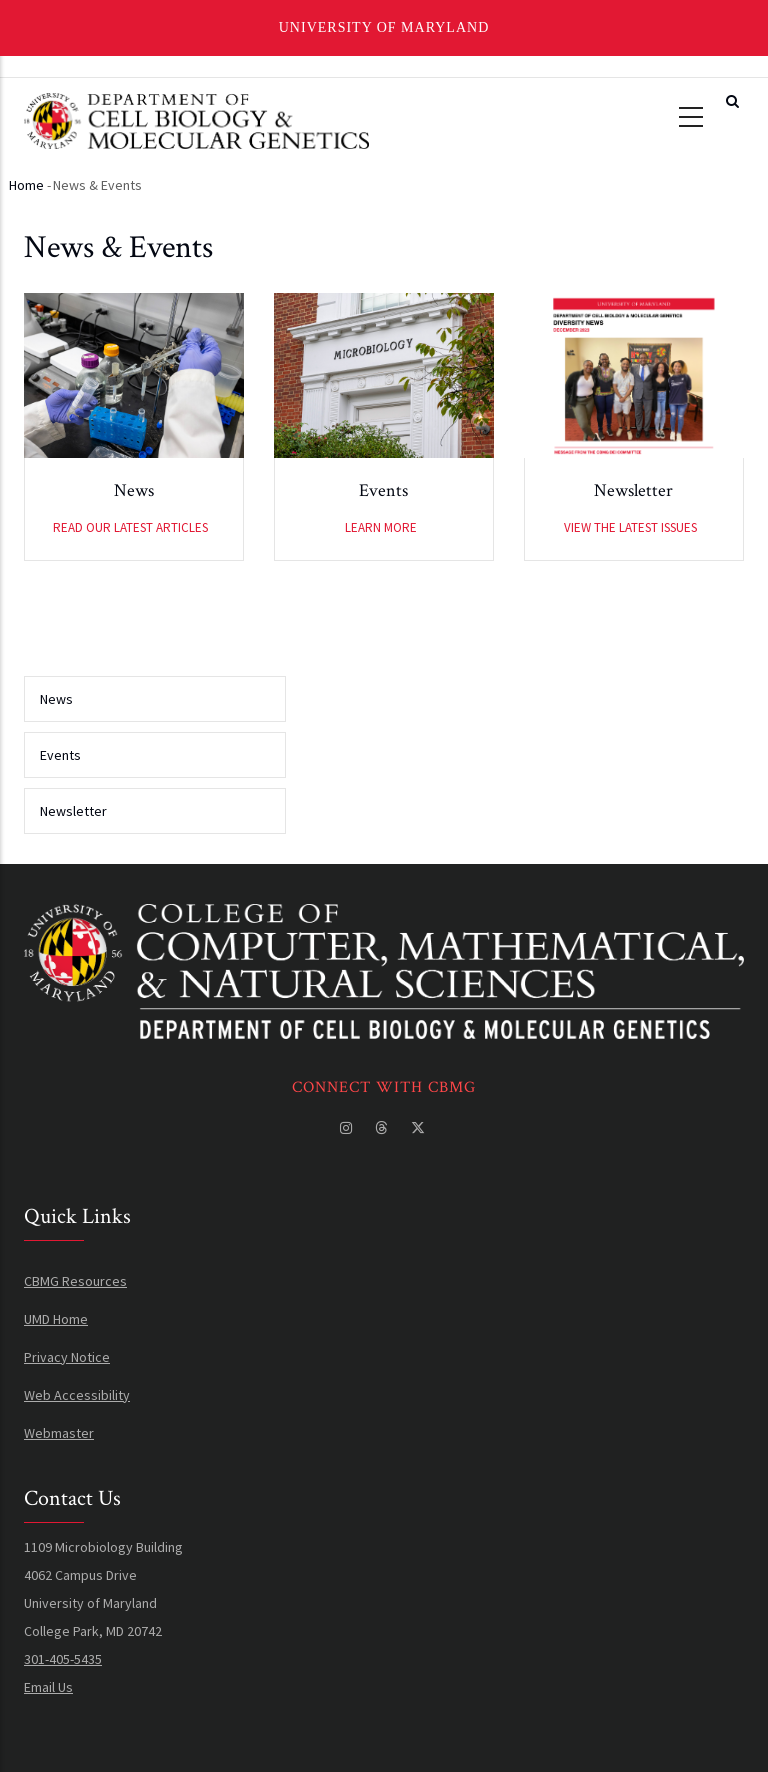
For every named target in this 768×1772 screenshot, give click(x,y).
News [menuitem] (56, 699)
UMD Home (56, 1319)
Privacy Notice (67, 1357)
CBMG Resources (75, 1281)
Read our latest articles (130, 530)
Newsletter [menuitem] (73, 811)
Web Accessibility (77, 1395)
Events (383, 493)
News (134, 493)
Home (26, 185)
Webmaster (59, 1433)
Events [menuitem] (60, 755)
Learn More (381, 530)
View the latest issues (630, 530)
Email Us (48, 1687)
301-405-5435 (63, 1659)
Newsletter (633, 493)
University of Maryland (384, 27)
